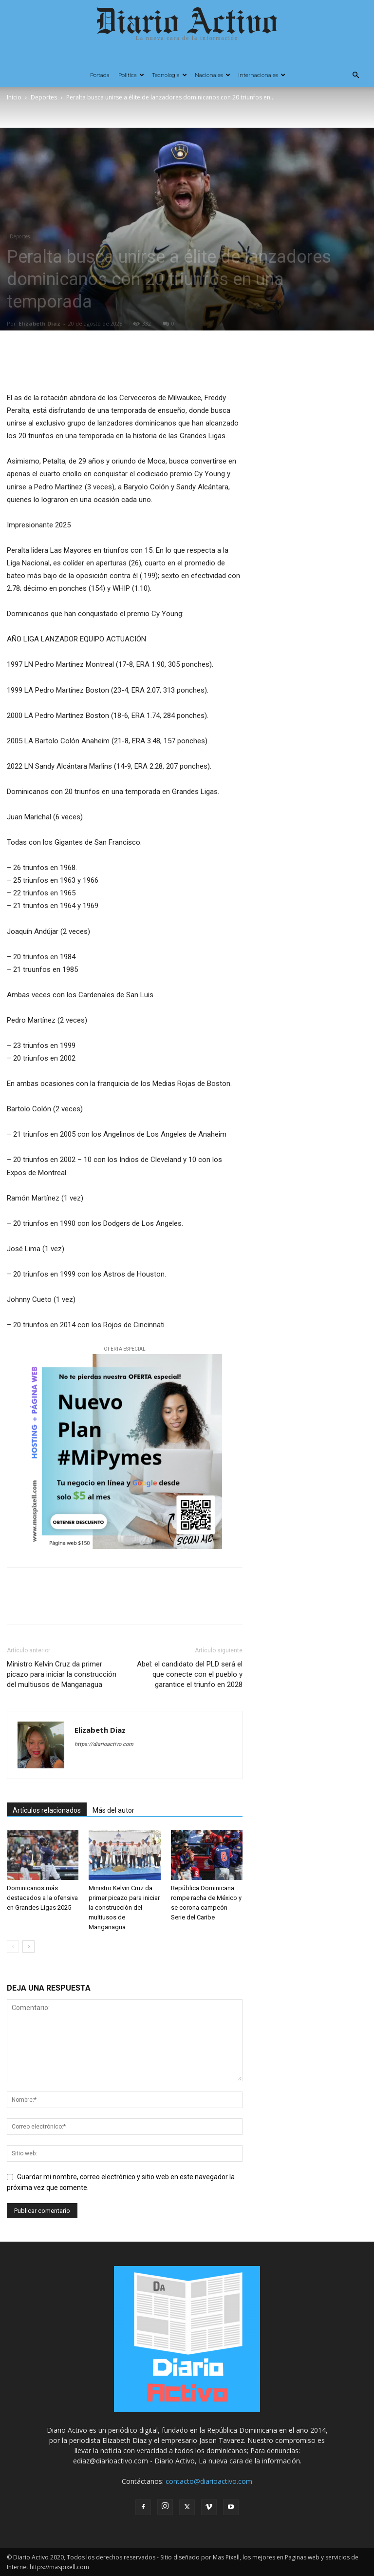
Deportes (44, 97)
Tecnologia (169, 75)
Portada (100, 75)
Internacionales (261, 75)
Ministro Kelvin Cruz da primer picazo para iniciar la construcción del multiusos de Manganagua (61, 1674)
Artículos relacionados (47, 1810)
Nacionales (212, 75)
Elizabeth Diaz (39, 323)
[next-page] (28, 1946)
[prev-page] (13, 1946)
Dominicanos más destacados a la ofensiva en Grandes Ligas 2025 (42, 1897)
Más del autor (113, 1810)
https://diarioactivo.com (104, 1744)
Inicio (14, 97)
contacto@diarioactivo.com (209, 2481)
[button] (355, 75)
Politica (131, 75)
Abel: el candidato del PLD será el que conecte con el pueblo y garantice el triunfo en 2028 (190, 1674)
